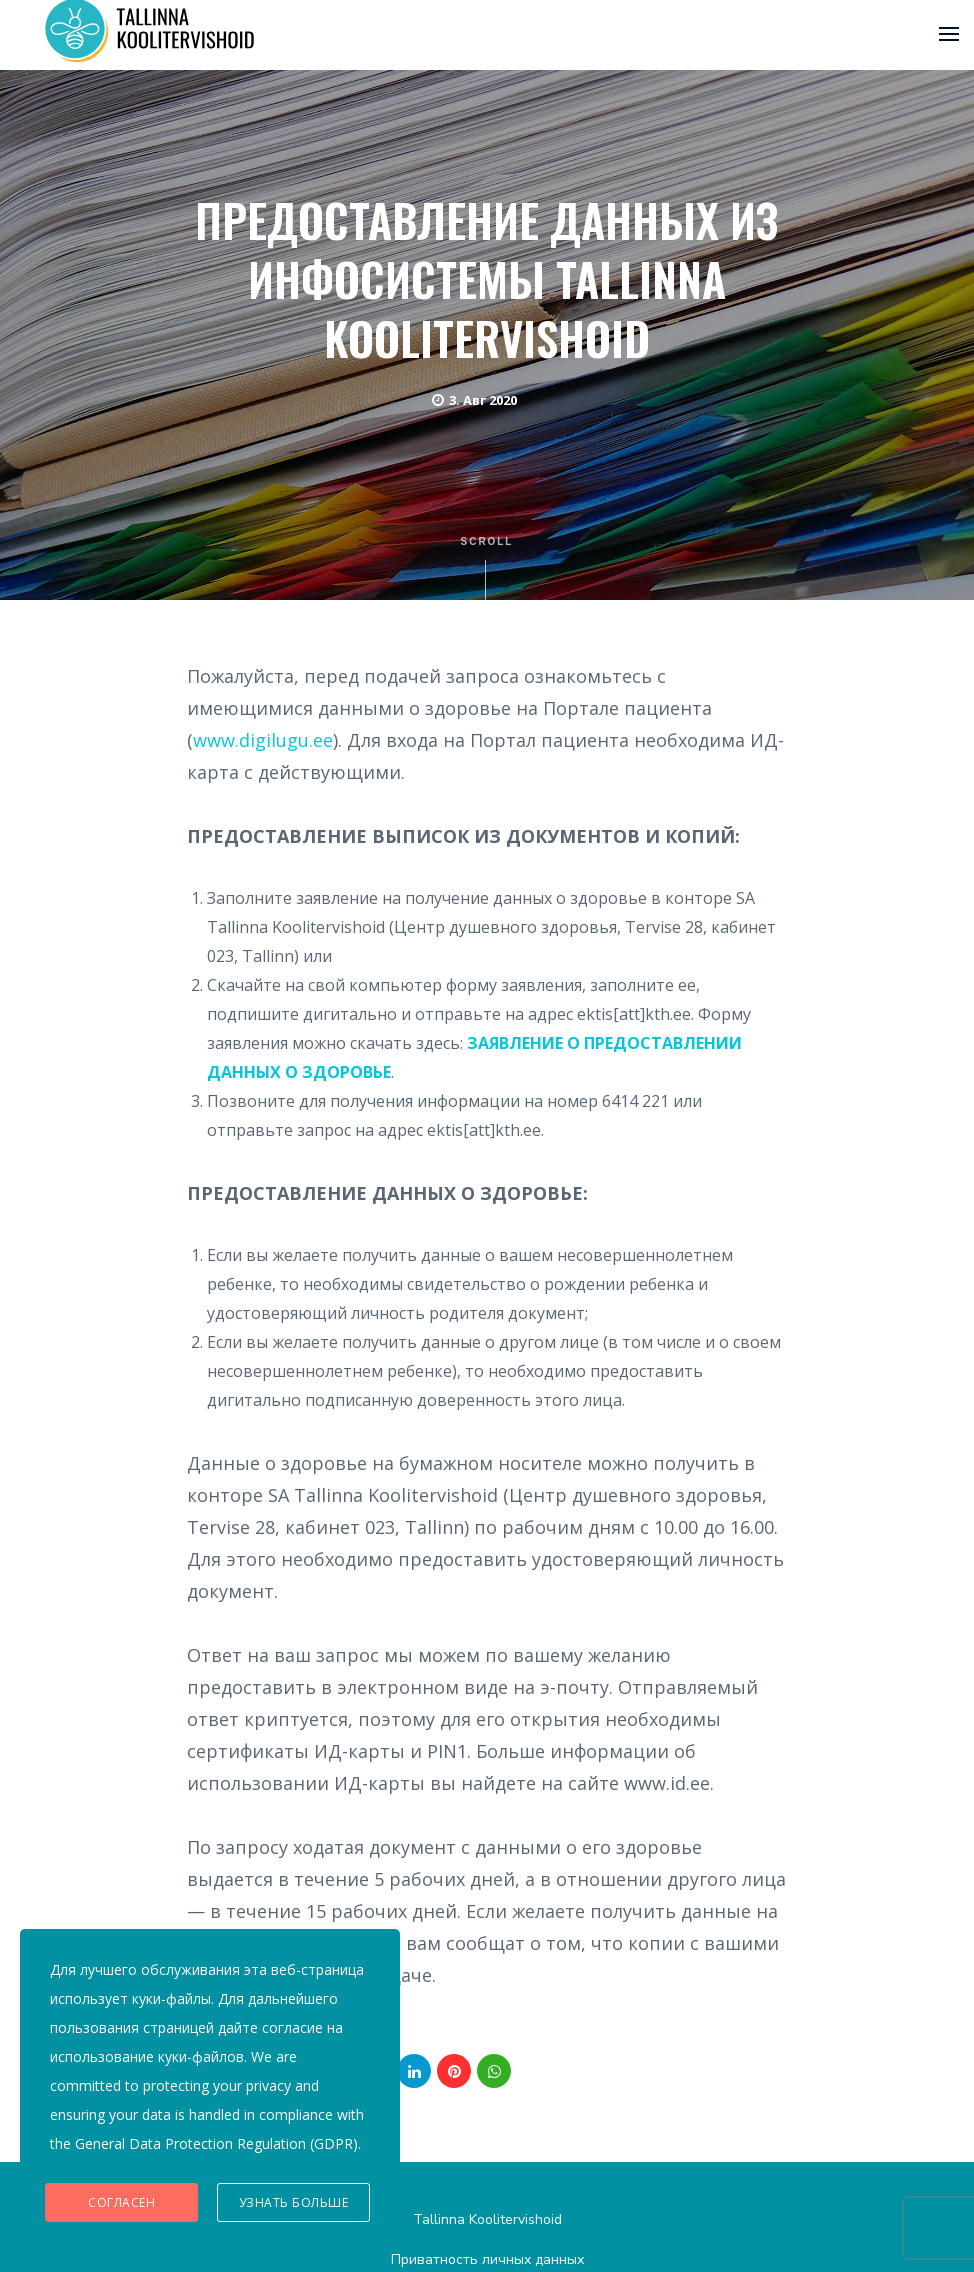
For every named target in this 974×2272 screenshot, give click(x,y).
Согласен (121, 2202)
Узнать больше (294, 2202)
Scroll (487, 568)
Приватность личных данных (487, 2259)
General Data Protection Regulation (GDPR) (216, 2143)
